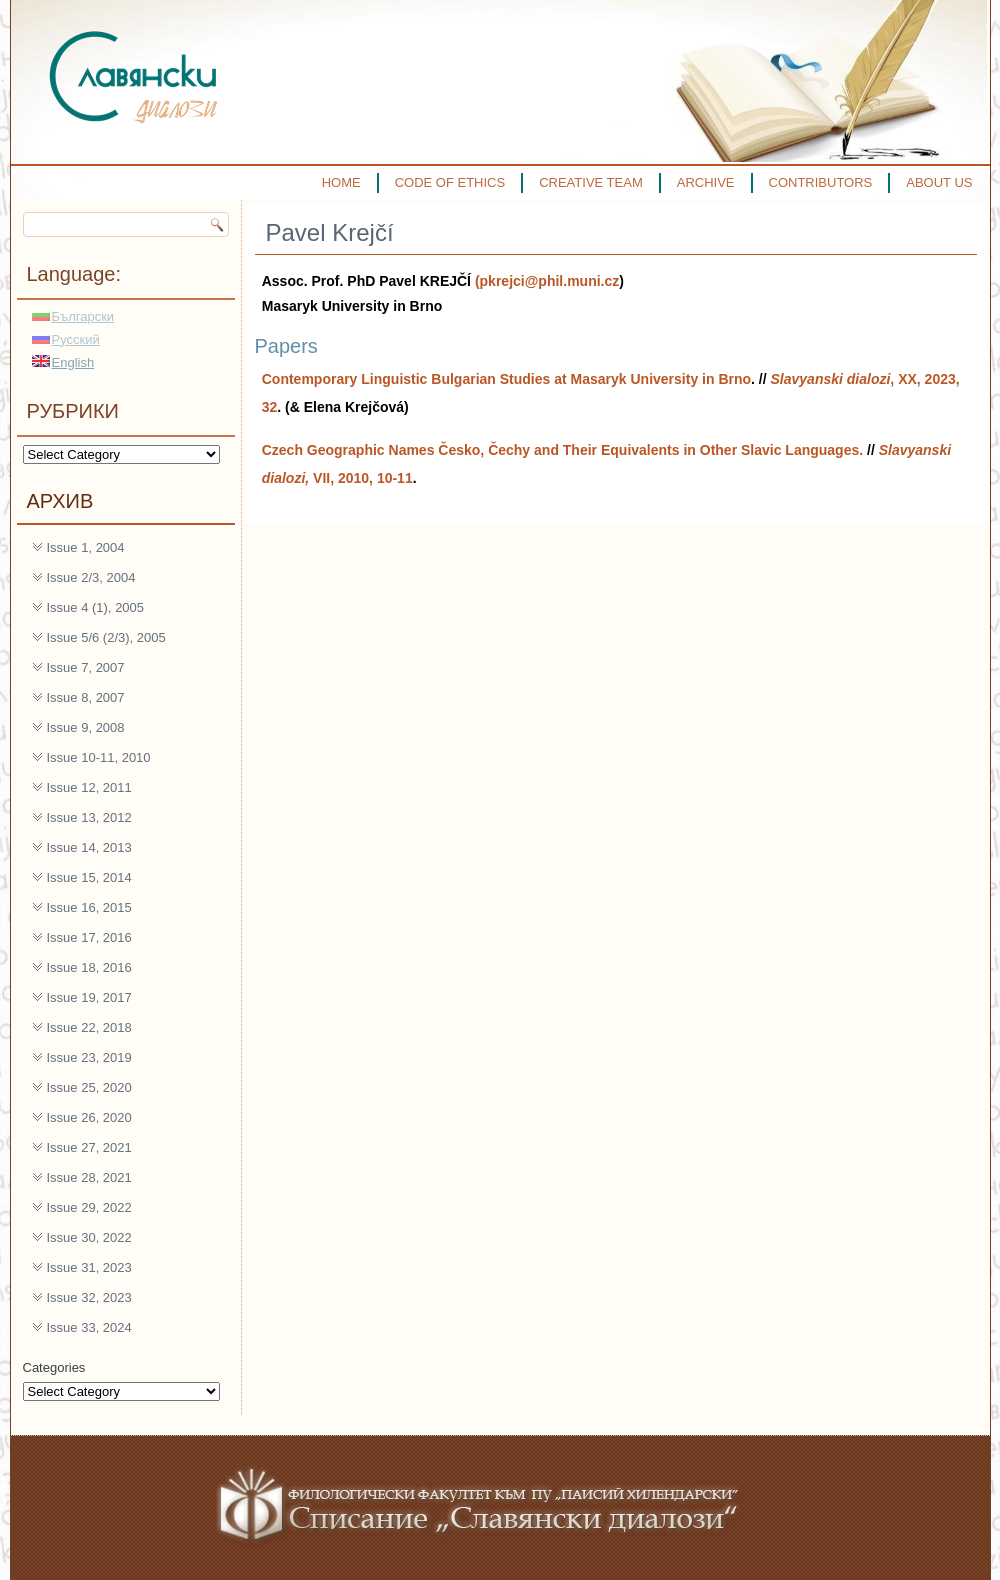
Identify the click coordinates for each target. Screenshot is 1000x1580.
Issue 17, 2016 (89, 937)
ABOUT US (939, 182)
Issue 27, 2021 (89, 1147)
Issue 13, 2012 (89, 817)
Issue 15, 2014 (89, 877)
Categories (54, 1367)
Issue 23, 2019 (89, 1057)
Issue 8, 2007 (86, 697)
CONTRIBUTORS (821, 182)
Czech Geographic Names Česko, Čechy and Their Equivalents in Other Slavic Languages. (562, 450)
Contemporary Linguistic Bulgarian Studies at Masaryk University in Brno (506, 379)
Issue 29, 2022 (89, 1207)
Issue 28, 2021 (89, 1177)
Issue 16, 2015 (89, 907)
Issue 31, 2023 (89, 1267)
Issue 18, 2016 (89, 967)
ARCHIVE (706, 182)
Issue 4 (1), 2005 (96, 607)
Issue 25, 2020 (89, 1087)
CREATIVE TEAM (591, 182)
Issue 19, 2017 (89, 997)
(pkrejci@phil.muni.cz (547, 281)
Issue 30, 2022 (89, 1237)
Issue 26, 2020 (89, 1117)
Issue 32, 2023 (89, 1297)
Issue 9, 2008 (86, 727)
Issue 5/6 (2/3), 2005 (106, 637)
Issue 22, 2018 (89, 1027)
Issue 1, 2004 (86, 547)
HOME (341, 182)
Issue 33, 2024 (89, 1327)
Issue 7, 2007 (86, 667)
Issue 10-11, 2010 (99, 757)
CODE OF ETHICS (450, 182)
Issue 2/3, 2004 (91, 577)
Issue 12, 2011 (89, 787)
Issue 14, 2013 (89, 847)
